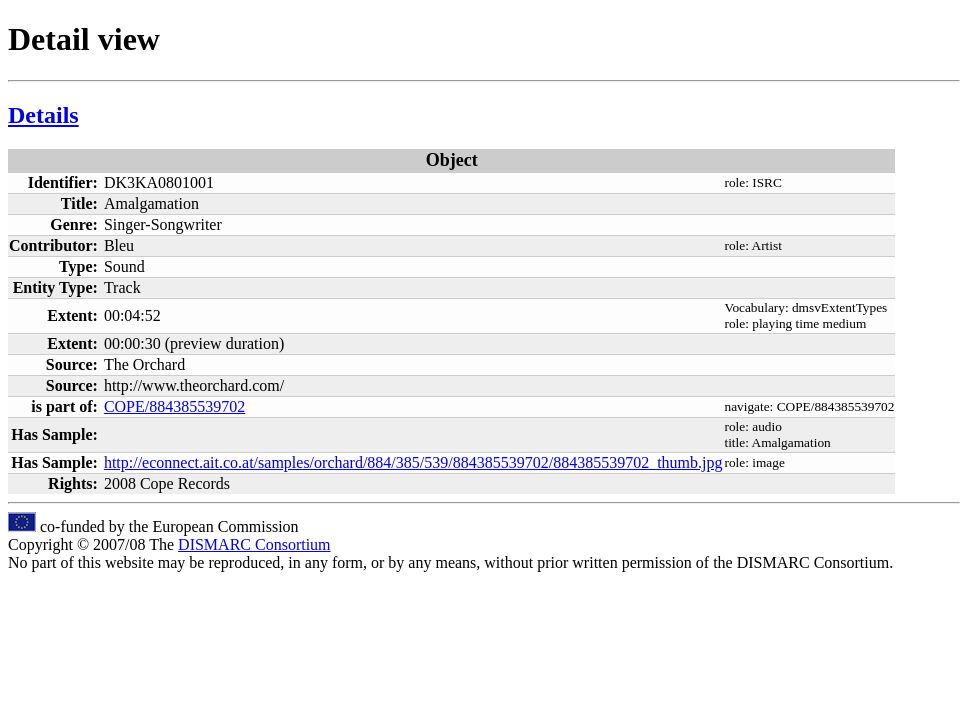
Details (43, 115)
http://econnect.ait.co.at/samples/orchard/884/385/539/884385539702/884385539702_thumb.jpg (413, 462)
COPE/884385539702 (174, 406)
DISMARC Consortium (254, 544)
